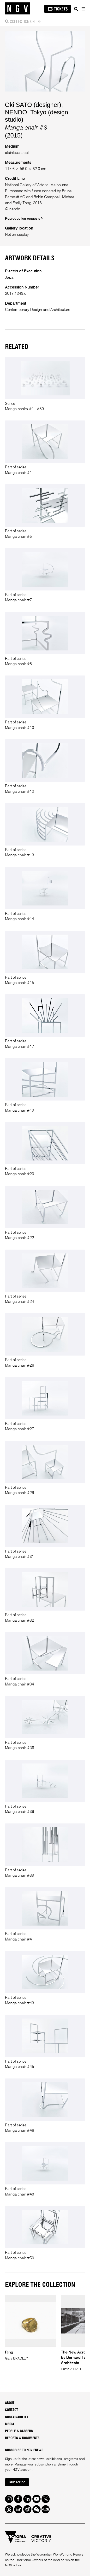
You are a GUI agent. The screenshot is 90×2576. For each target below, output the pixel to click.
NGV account (22, 2469)
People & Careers (19, 2431)
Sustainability (16, 2417)
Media (9, 2424)
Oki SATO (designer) (33, 104)
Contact (11, 2410)
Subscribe (17, 2482)
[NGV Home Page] (17, 8)
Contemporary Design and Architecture (37, 310)
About (9, 2403)
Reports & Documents (22, 2438)
